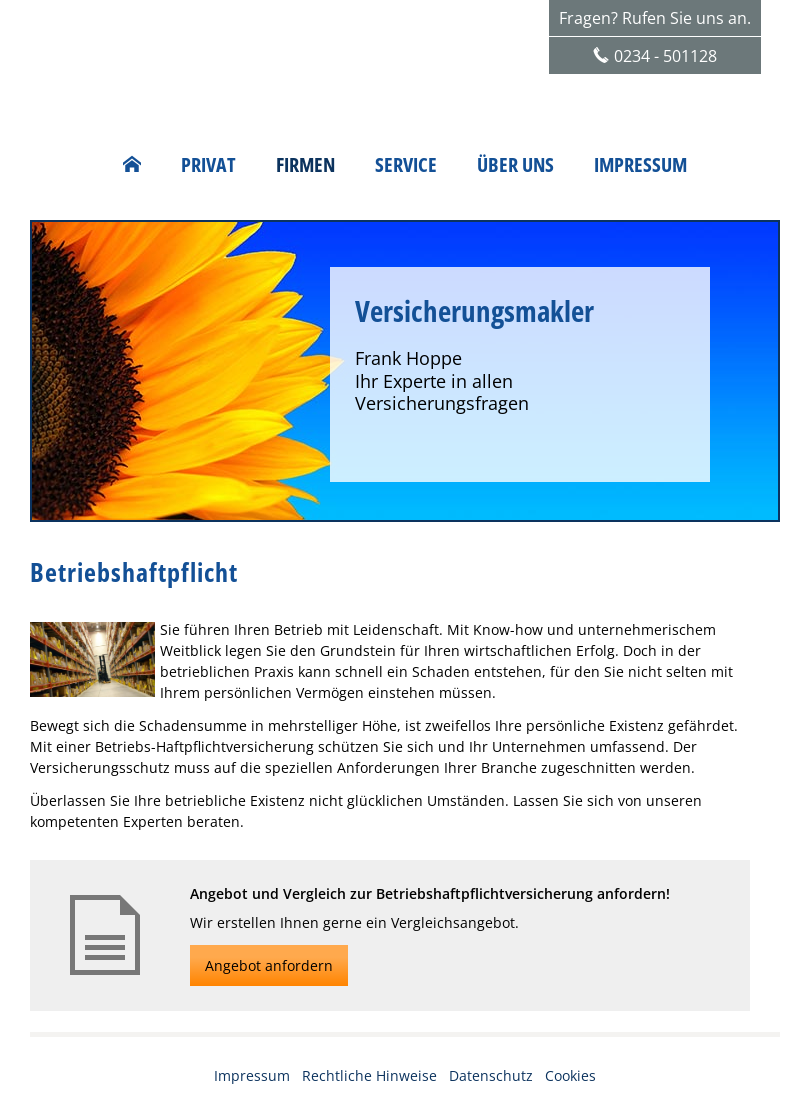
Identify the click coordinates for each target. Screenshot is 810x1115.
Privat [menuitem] (208, 165)
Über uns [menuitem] (515, 165)
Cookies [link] (570, 1075)
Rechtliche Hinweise (369, 1075)
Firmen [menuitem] (305, 165)
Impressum (252, 1075)
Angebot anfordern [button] (269, 965)
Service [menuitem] (406, 165)
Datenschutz (491, 1075)
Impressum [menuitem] (640, 165)
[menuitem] (132, 165)
